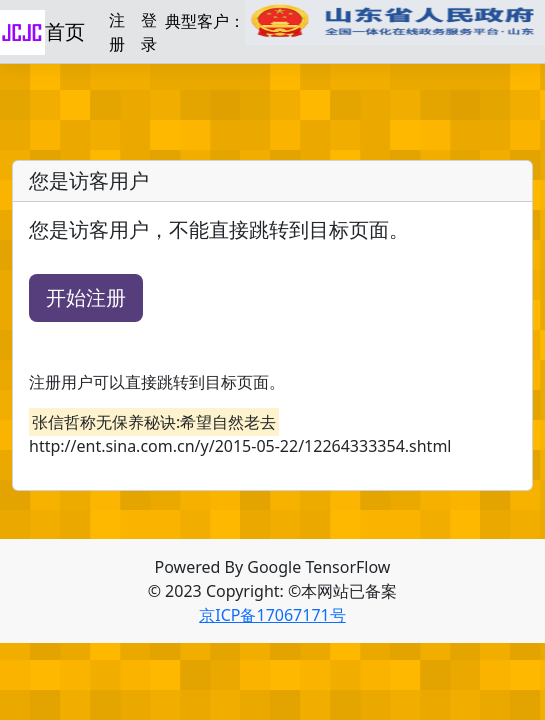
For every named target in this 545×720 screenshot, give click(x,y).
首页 (65, 31)
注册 (117, 32)
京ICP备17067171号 (272, 615)
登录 (149, 32)
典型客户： (355, 22)
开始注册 (86, 297)
